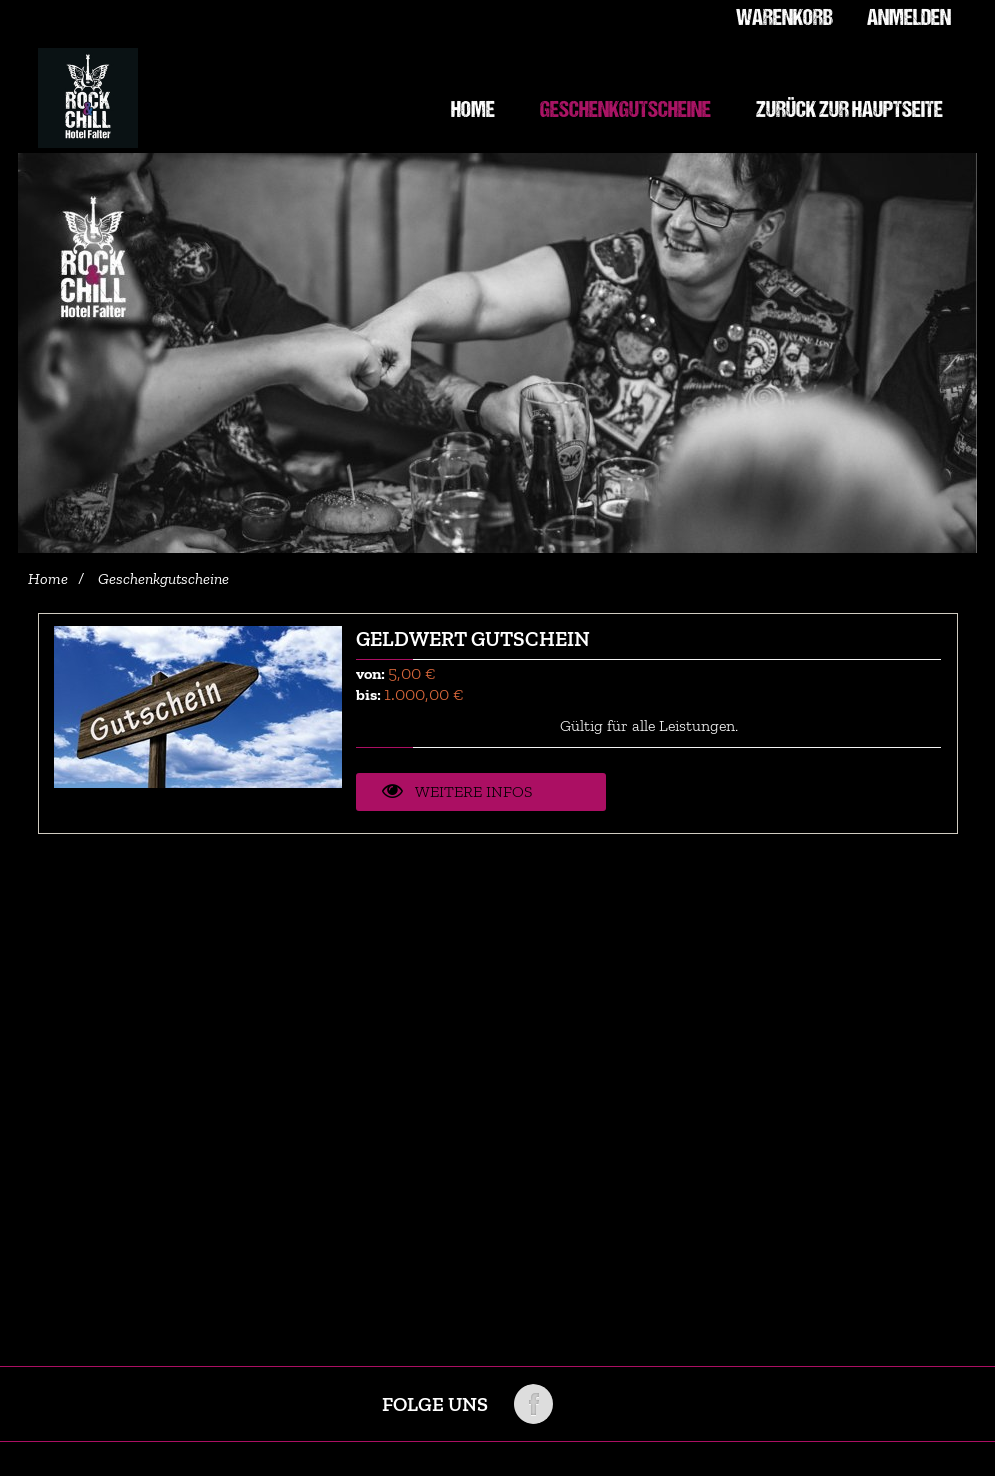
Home (48, 579)
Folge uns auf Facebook (533, 1404)
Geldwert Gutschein (473, 638)
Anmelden (908, 19)
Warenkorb (781, 19)
